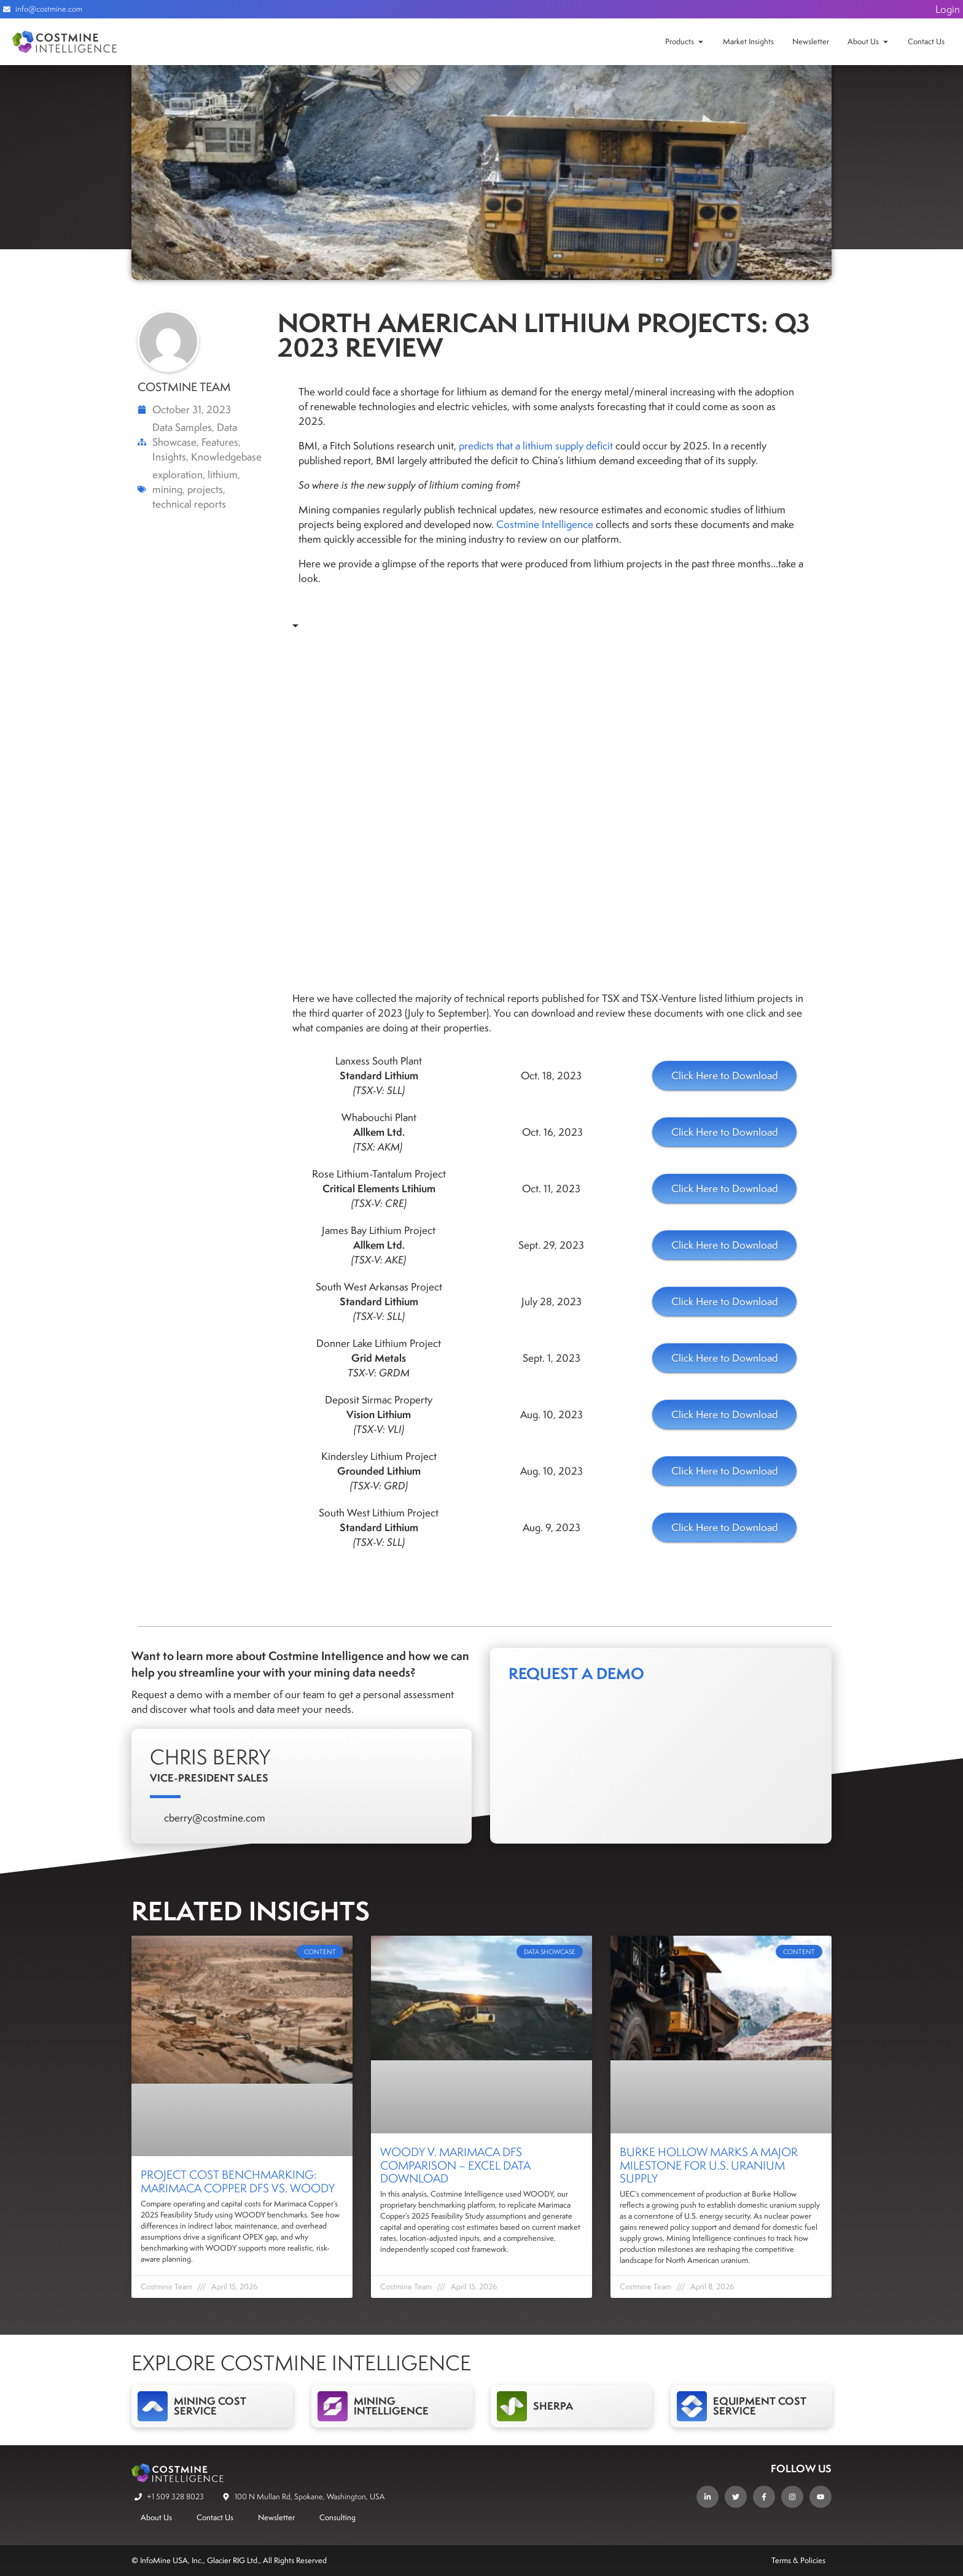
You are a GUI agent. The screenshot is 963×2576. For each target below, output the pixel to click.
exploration (177, 474)
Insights (169, 457)
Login (947, 9)
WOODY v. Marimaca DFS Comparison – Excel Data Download (455, 2165)
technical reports (189, 504)
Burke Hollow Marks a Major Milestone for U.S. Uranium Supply (709, 2165)
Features (219, 442)
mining (167, 489)
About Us (863, 41)
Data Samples (182, 427)
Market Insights (748, 41)
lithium (223, 474)
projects (205, 489)
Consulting (337, 2517)
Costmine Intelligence (544, 524)
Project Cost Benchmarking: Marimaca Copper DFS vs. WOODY (238, 2181)
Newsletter (810, 41)
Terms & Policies (798, 2560)
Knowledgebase (226, 457)
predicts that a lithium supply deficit (536, 445)
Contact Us (926, 41)
